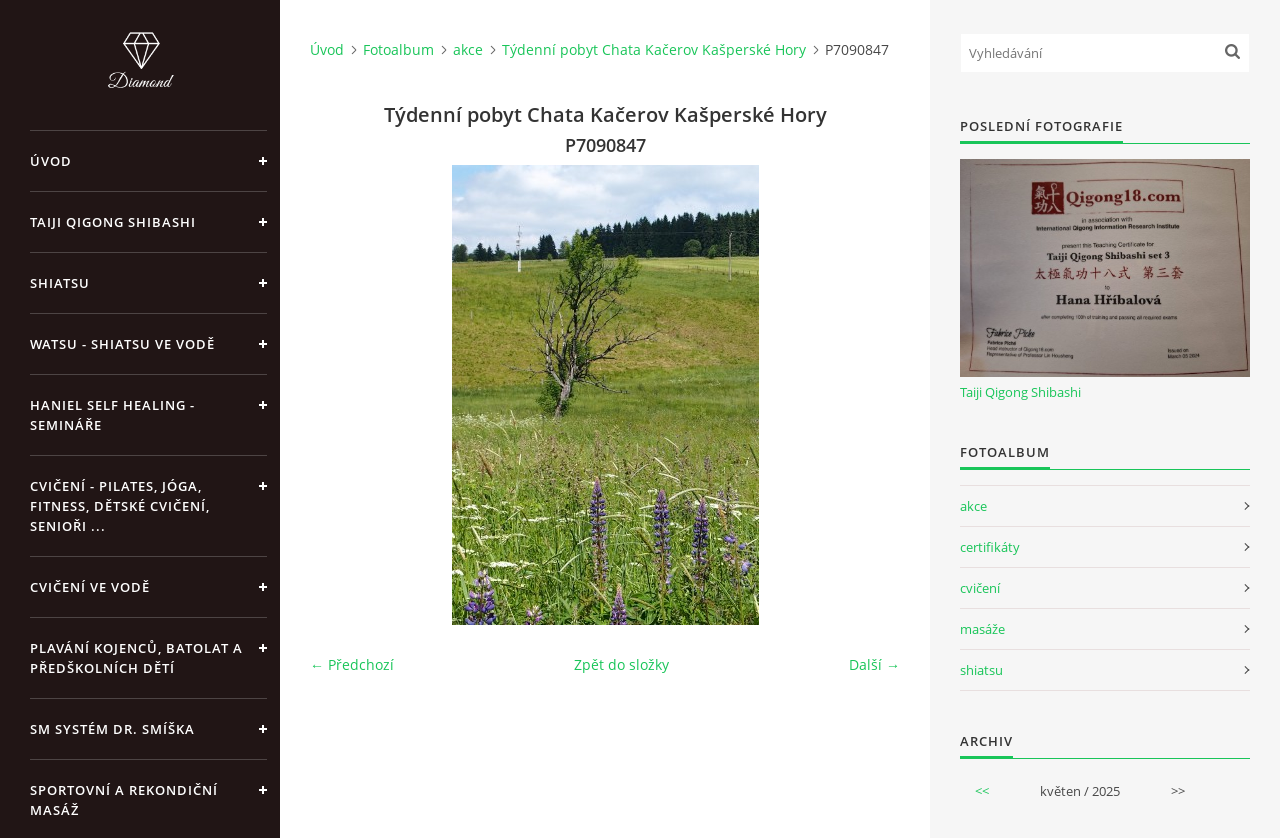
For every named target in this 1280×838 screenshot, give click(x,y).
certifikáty (990, 547)
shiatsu (981, 670)
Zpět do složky (621, 664)
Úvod (51, 161)
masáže (982, 629)
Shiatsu (60, 283)
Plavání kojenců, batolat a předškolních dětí (136, 658)
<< (982, 791)
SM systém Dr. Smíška (112, 729)
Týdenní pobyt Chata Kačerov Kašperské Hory (654, 49)
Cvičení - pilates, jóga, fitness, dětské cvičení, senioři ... (120, 506)
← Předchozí (352, 664)
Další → (874, 664)
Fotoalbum (398, 49)
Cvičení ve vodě (90, 587)
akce (468, 49)
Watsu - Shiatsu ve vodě (122, 344)
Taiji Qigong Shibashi (113, 222)
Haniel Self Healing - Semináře (112, 415)
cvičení (980, 588)
